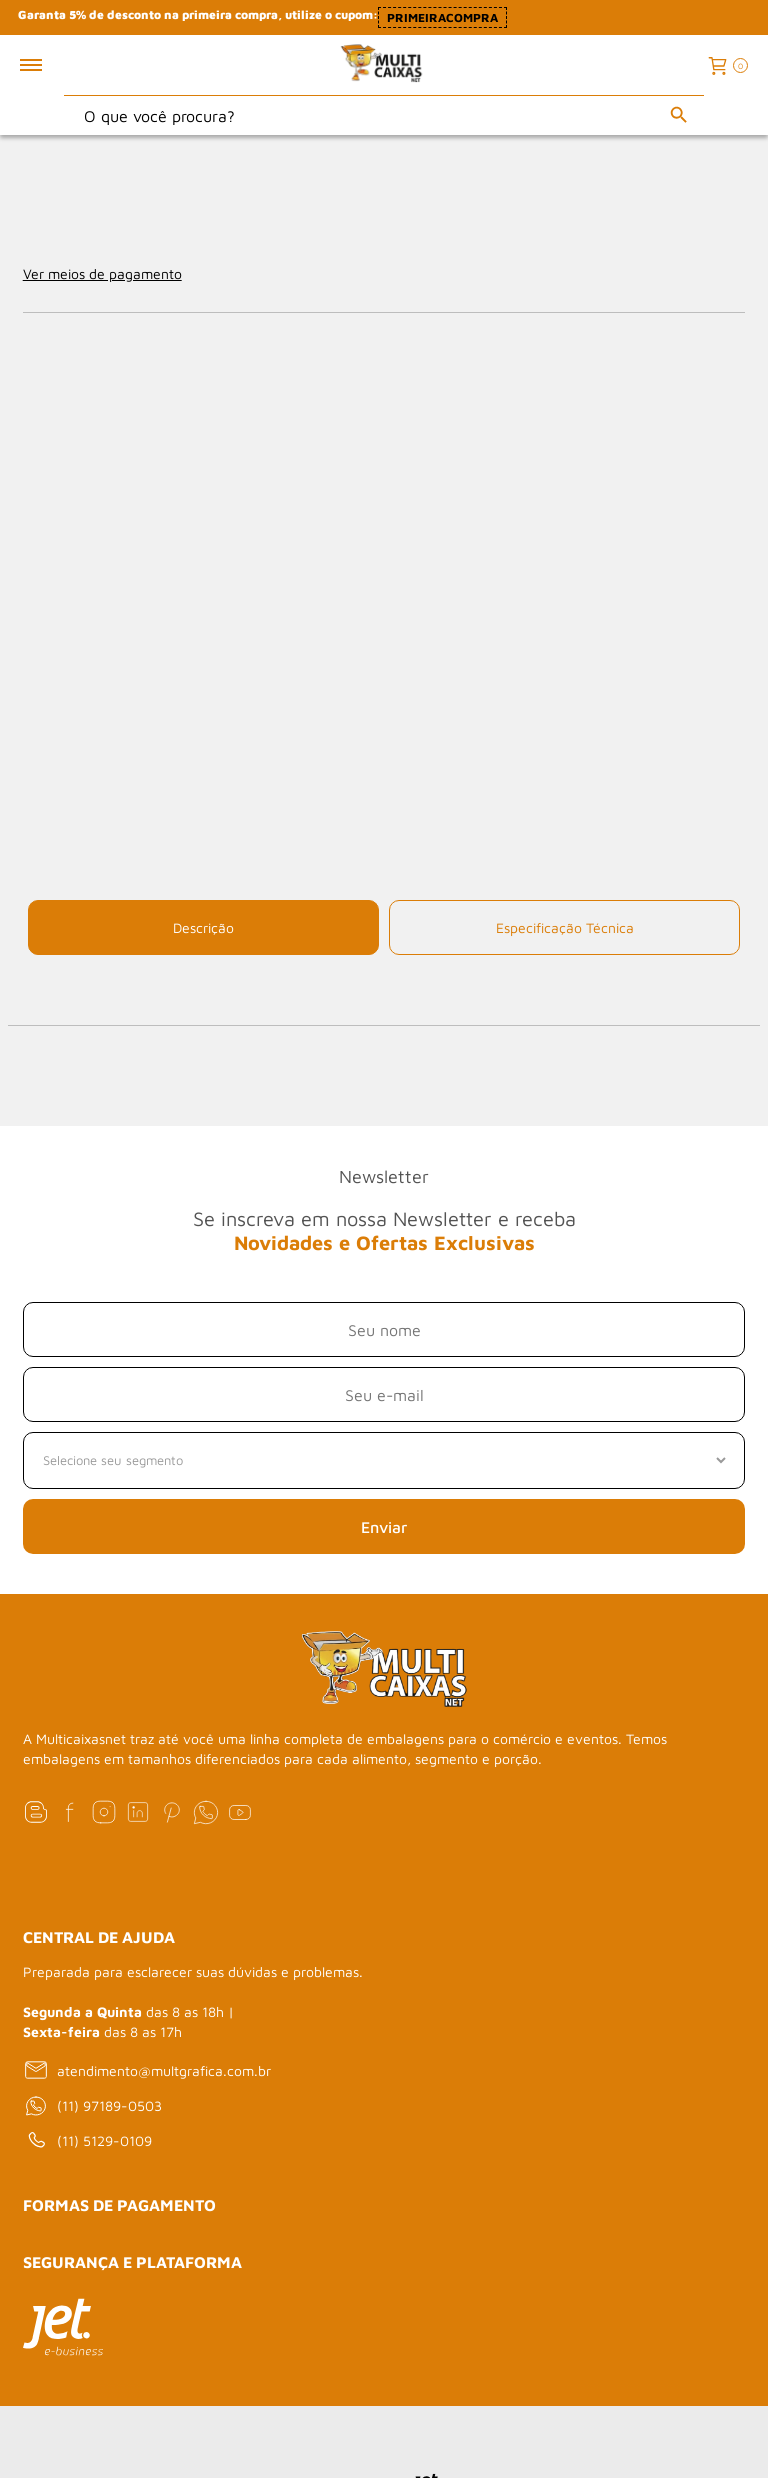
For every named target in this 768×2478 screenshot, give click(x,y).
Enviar (384, 1527)
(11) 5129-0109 (87, 2141)
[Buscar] (679, 115)
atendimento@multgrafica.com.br (147, 2070)
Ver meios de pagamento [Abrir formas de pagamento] (102, 273)
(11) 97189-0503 (92, 2106)
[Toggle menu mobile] (52, 65)
